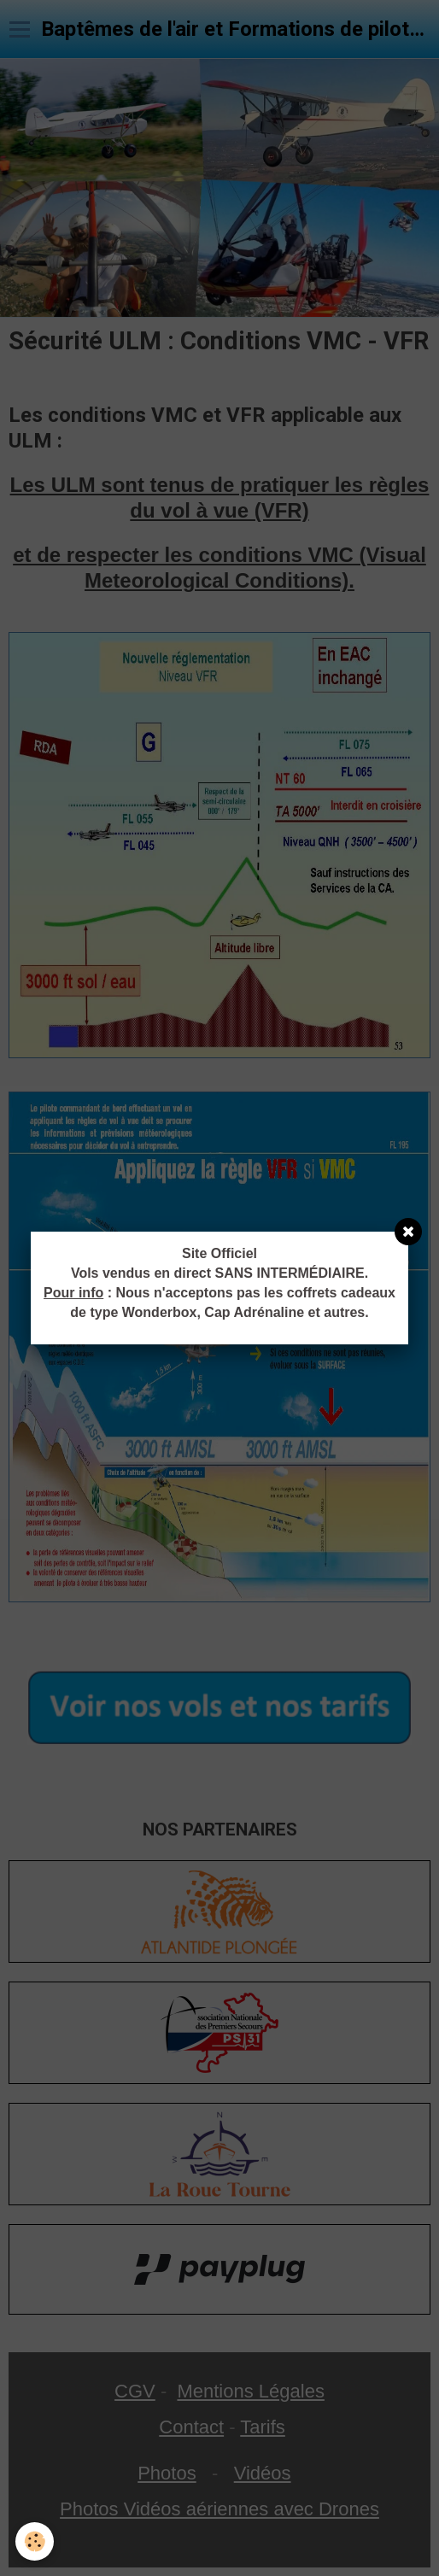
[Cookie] (34, 2541)
